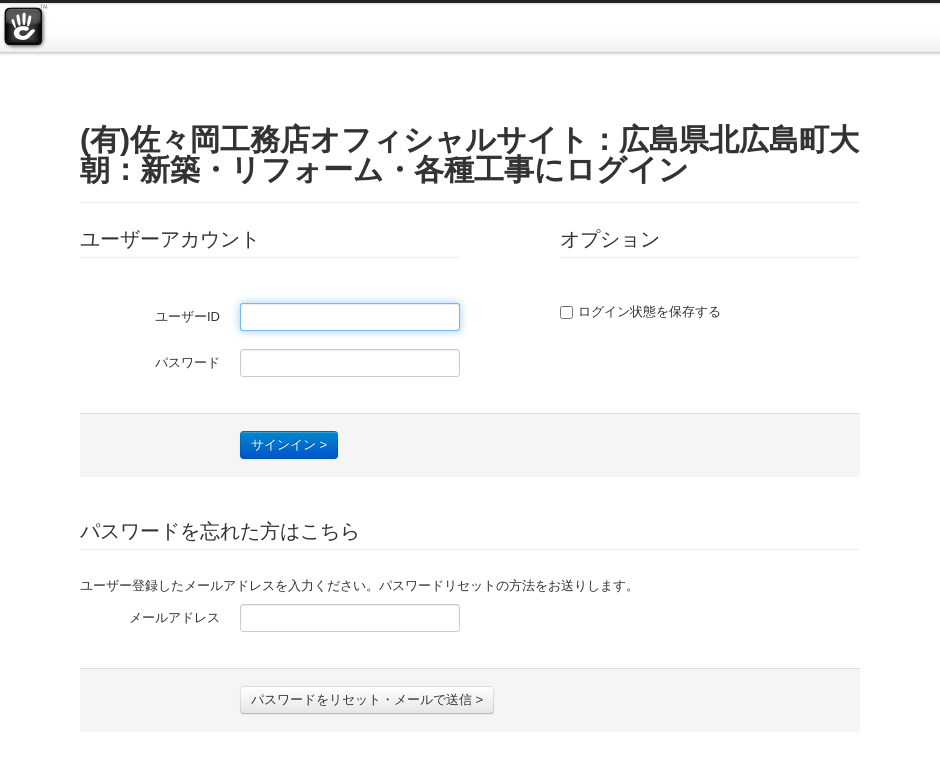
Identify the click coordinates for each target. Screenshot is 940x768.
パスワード (187, 362)
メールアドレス (174, 617)
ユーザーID (187, 316)
